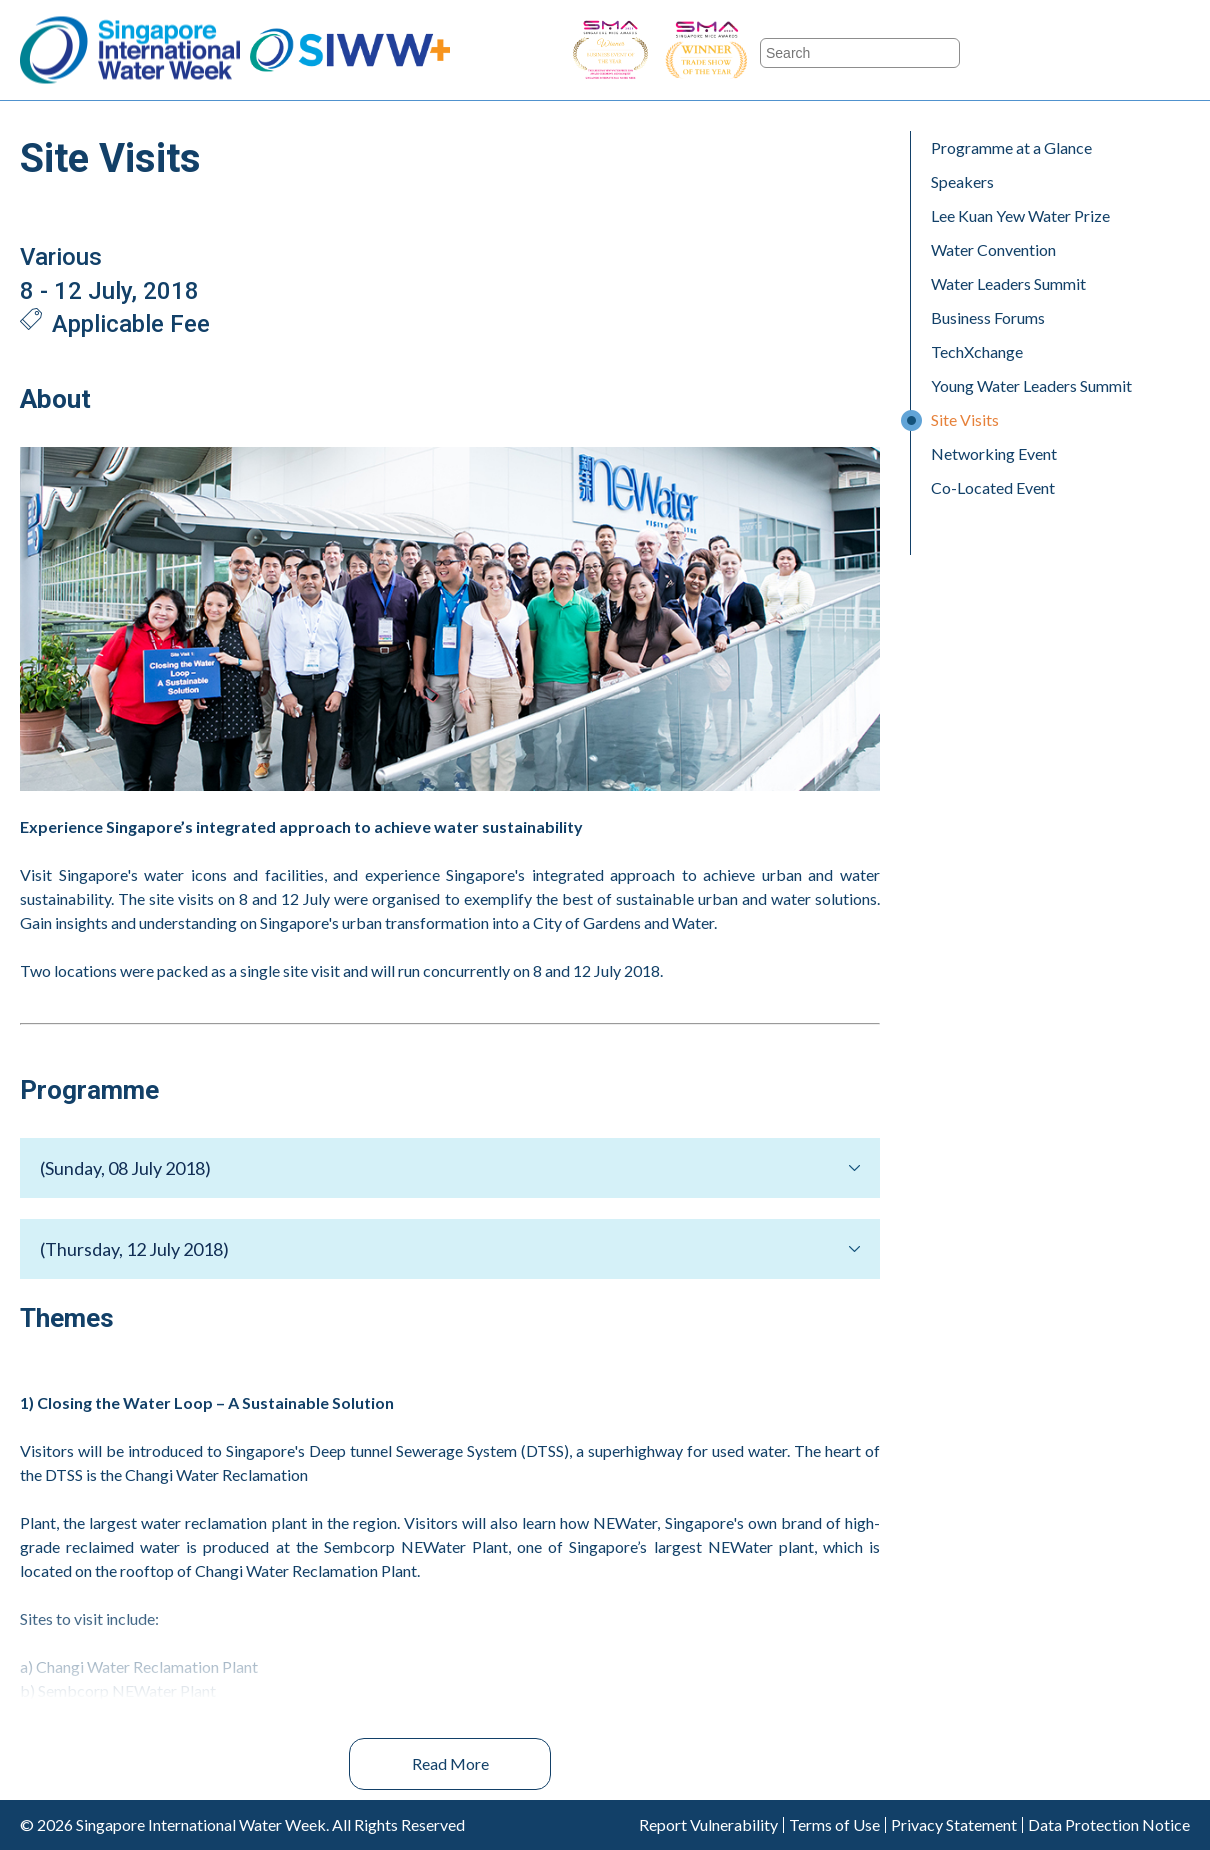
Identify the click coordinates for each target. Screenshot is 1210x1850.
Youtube (1116, 50)
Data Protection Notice (1109, 1825)
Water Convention (993, 249)
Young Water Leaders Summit (1031, 385)
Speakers (962, 181)
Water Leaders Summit (1008, 283)
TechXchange (977, 351)
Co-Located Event (993, 487)
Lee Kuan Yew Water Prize (1020, 215)
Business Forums (988, 317)
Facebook (1004, 50)
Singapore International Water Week (130, 50)
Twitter (1060, 50)
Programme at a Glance (1011, 147)
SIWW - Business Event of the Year (610, 50)
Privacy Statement (954, 1825)
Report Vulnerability (708, 1825)
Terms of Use (834, 1825)
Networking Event (994, 453)
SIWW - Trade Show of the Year (760, 50)
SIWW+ (350, 50)
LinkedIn (1172, 50)
